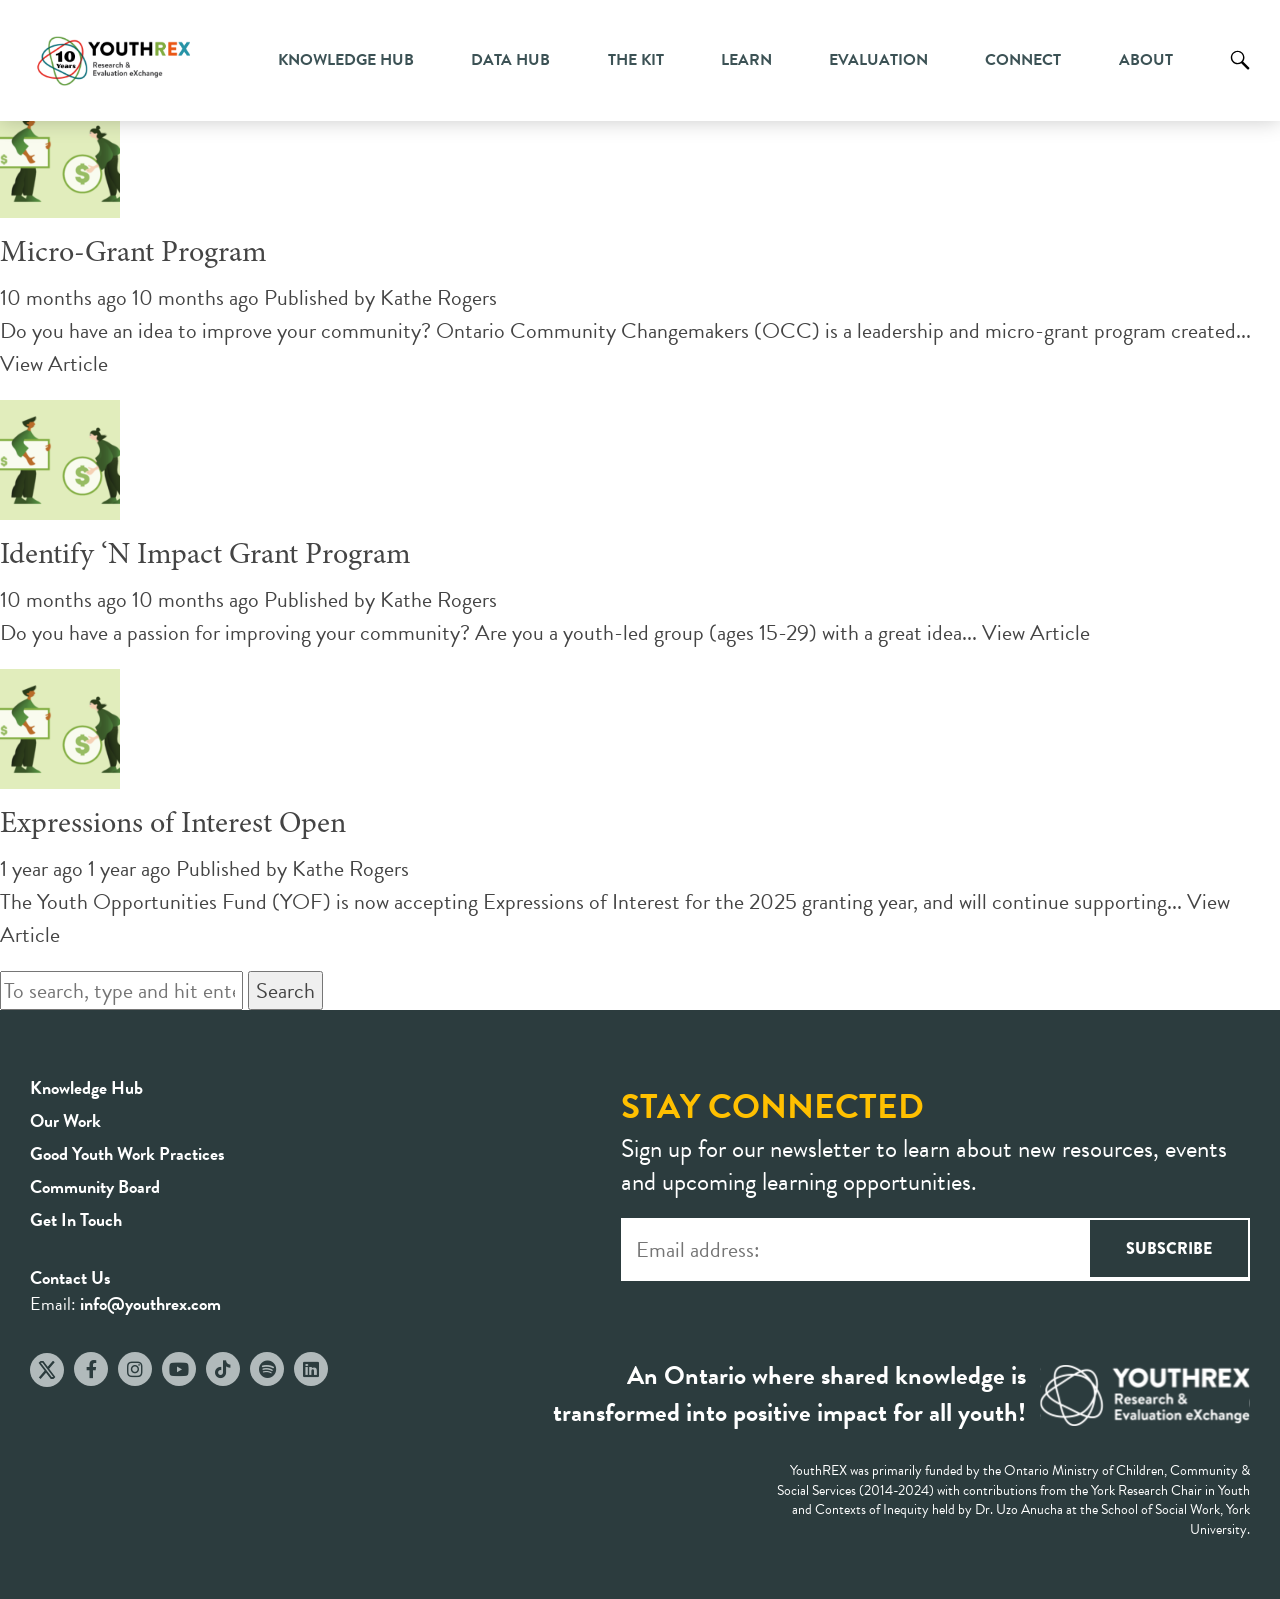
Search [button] (285, 990)
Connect (1023, 60)
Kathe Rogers (438, 297)
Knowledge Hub (346, 60)
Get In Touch (76, 1219)
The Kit (636, 60)
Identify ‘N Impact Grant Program (205, 556)
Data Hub (510, 60)
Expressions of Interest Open (173, 825)
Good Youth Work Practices (127, 1153)
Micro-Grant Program (133, 254)
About (1146, 60)
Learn (746, 60)
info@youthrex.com (150, 1303)
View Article (54, 363)
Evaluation (878, 60)
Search (1240, 75)
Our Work (65, 1120)
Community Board (95, 1186)
